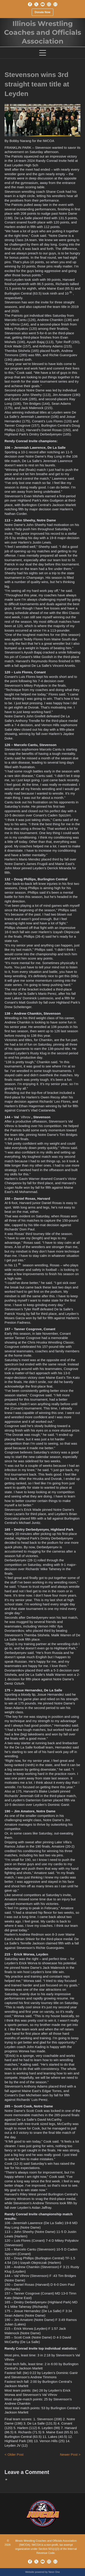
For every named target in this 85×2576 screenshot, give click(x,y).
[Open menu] (42, 52)
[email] (55, 4)
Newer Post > (70, 2454)
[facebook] (30, 4)
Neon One (54, 2572)
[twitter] (36, 4)
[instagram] (49, 4)
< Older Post (14, 2454)
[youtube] (43, 4)
